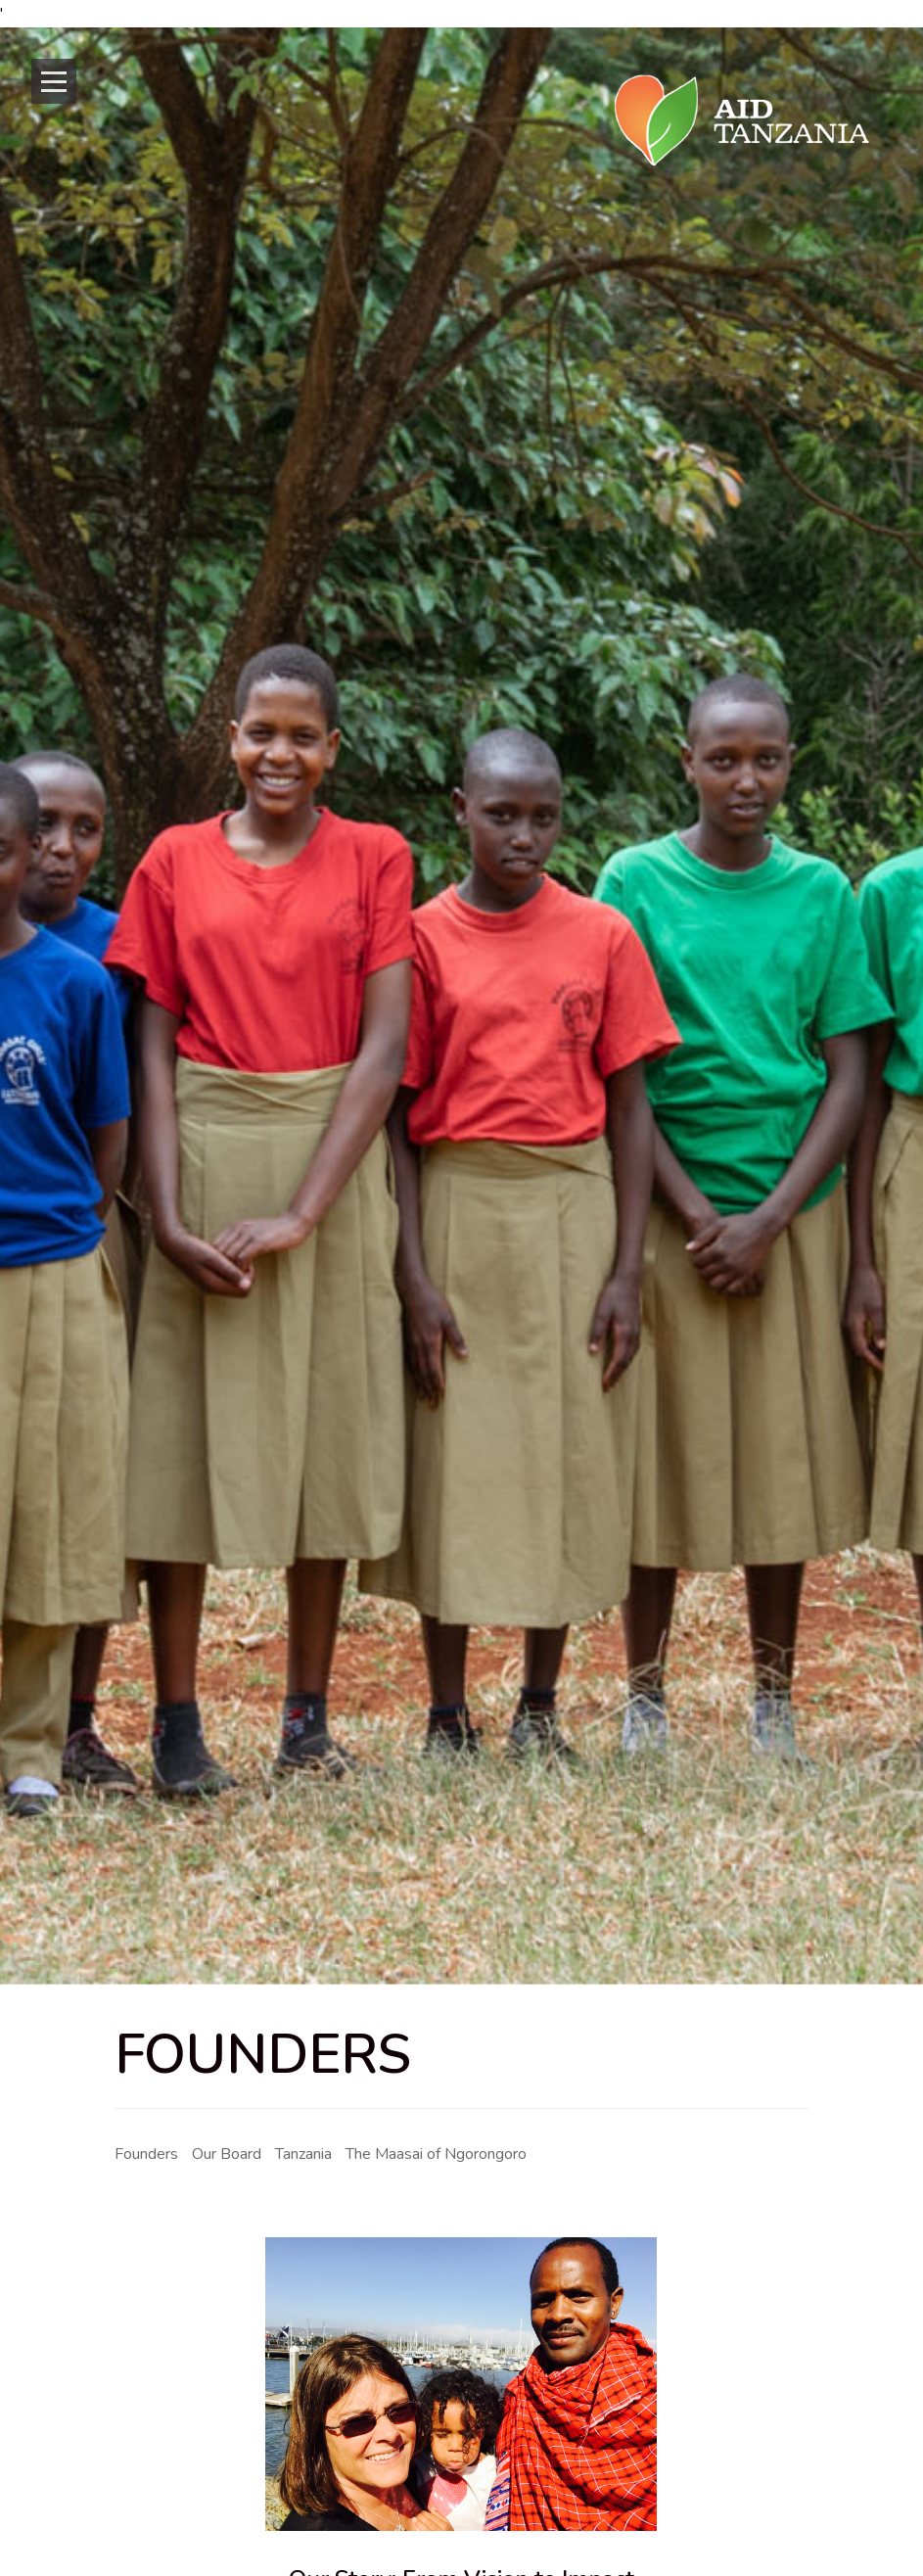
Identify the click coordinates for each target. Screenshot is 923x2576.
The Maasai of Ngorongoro (436, 2154)
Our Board (226, 2154)
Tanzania (303, 2154)
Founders (146, 2154)
